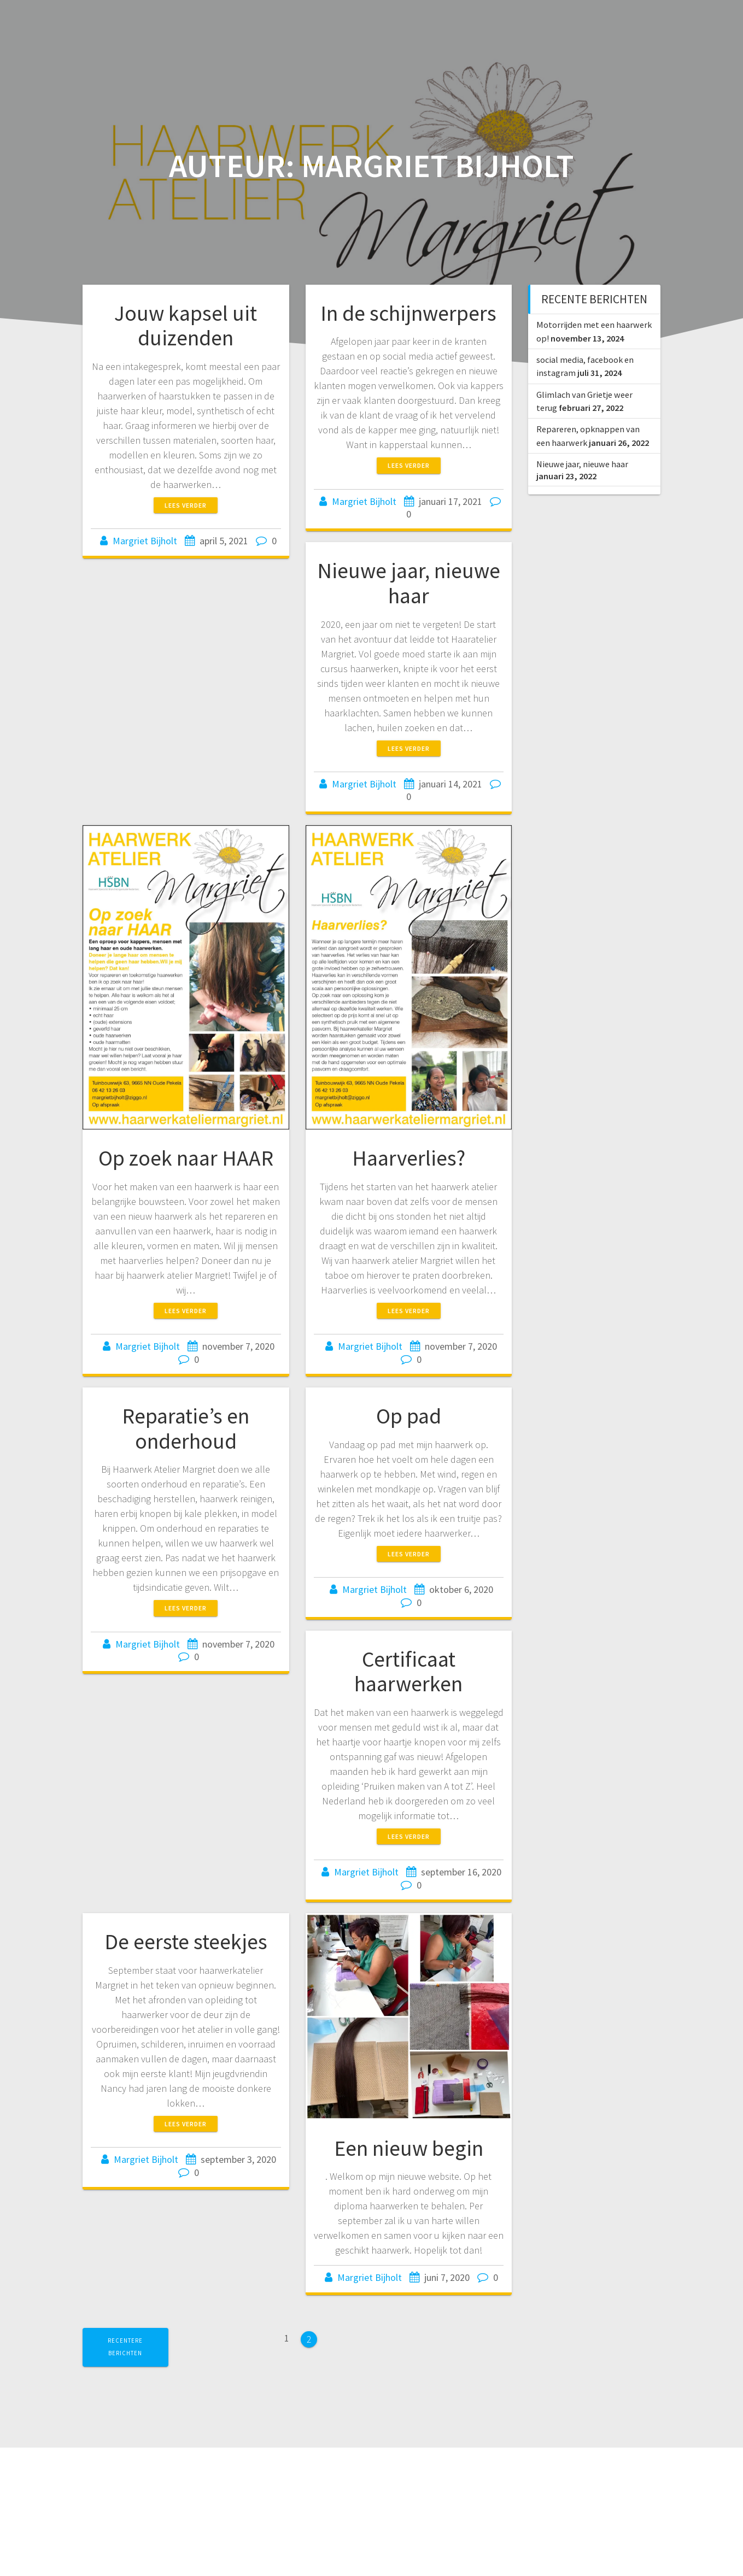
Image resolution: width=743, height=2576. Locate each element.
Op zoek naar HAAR (185, 1158)
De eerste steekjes (185, 1941)
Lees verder (186, 505)
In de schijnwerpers (408, 313)
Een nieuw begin (408, 2148)
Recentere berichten (125, 2347)
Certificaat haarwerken (408, 1671)
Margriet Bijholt (145, 540)
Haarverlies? (408, 1158)
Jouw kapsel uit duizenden (185, 325)
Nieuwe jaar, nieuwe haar (408, 583)
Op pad (408, 1416)
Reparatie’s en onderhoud (185, 1428)
